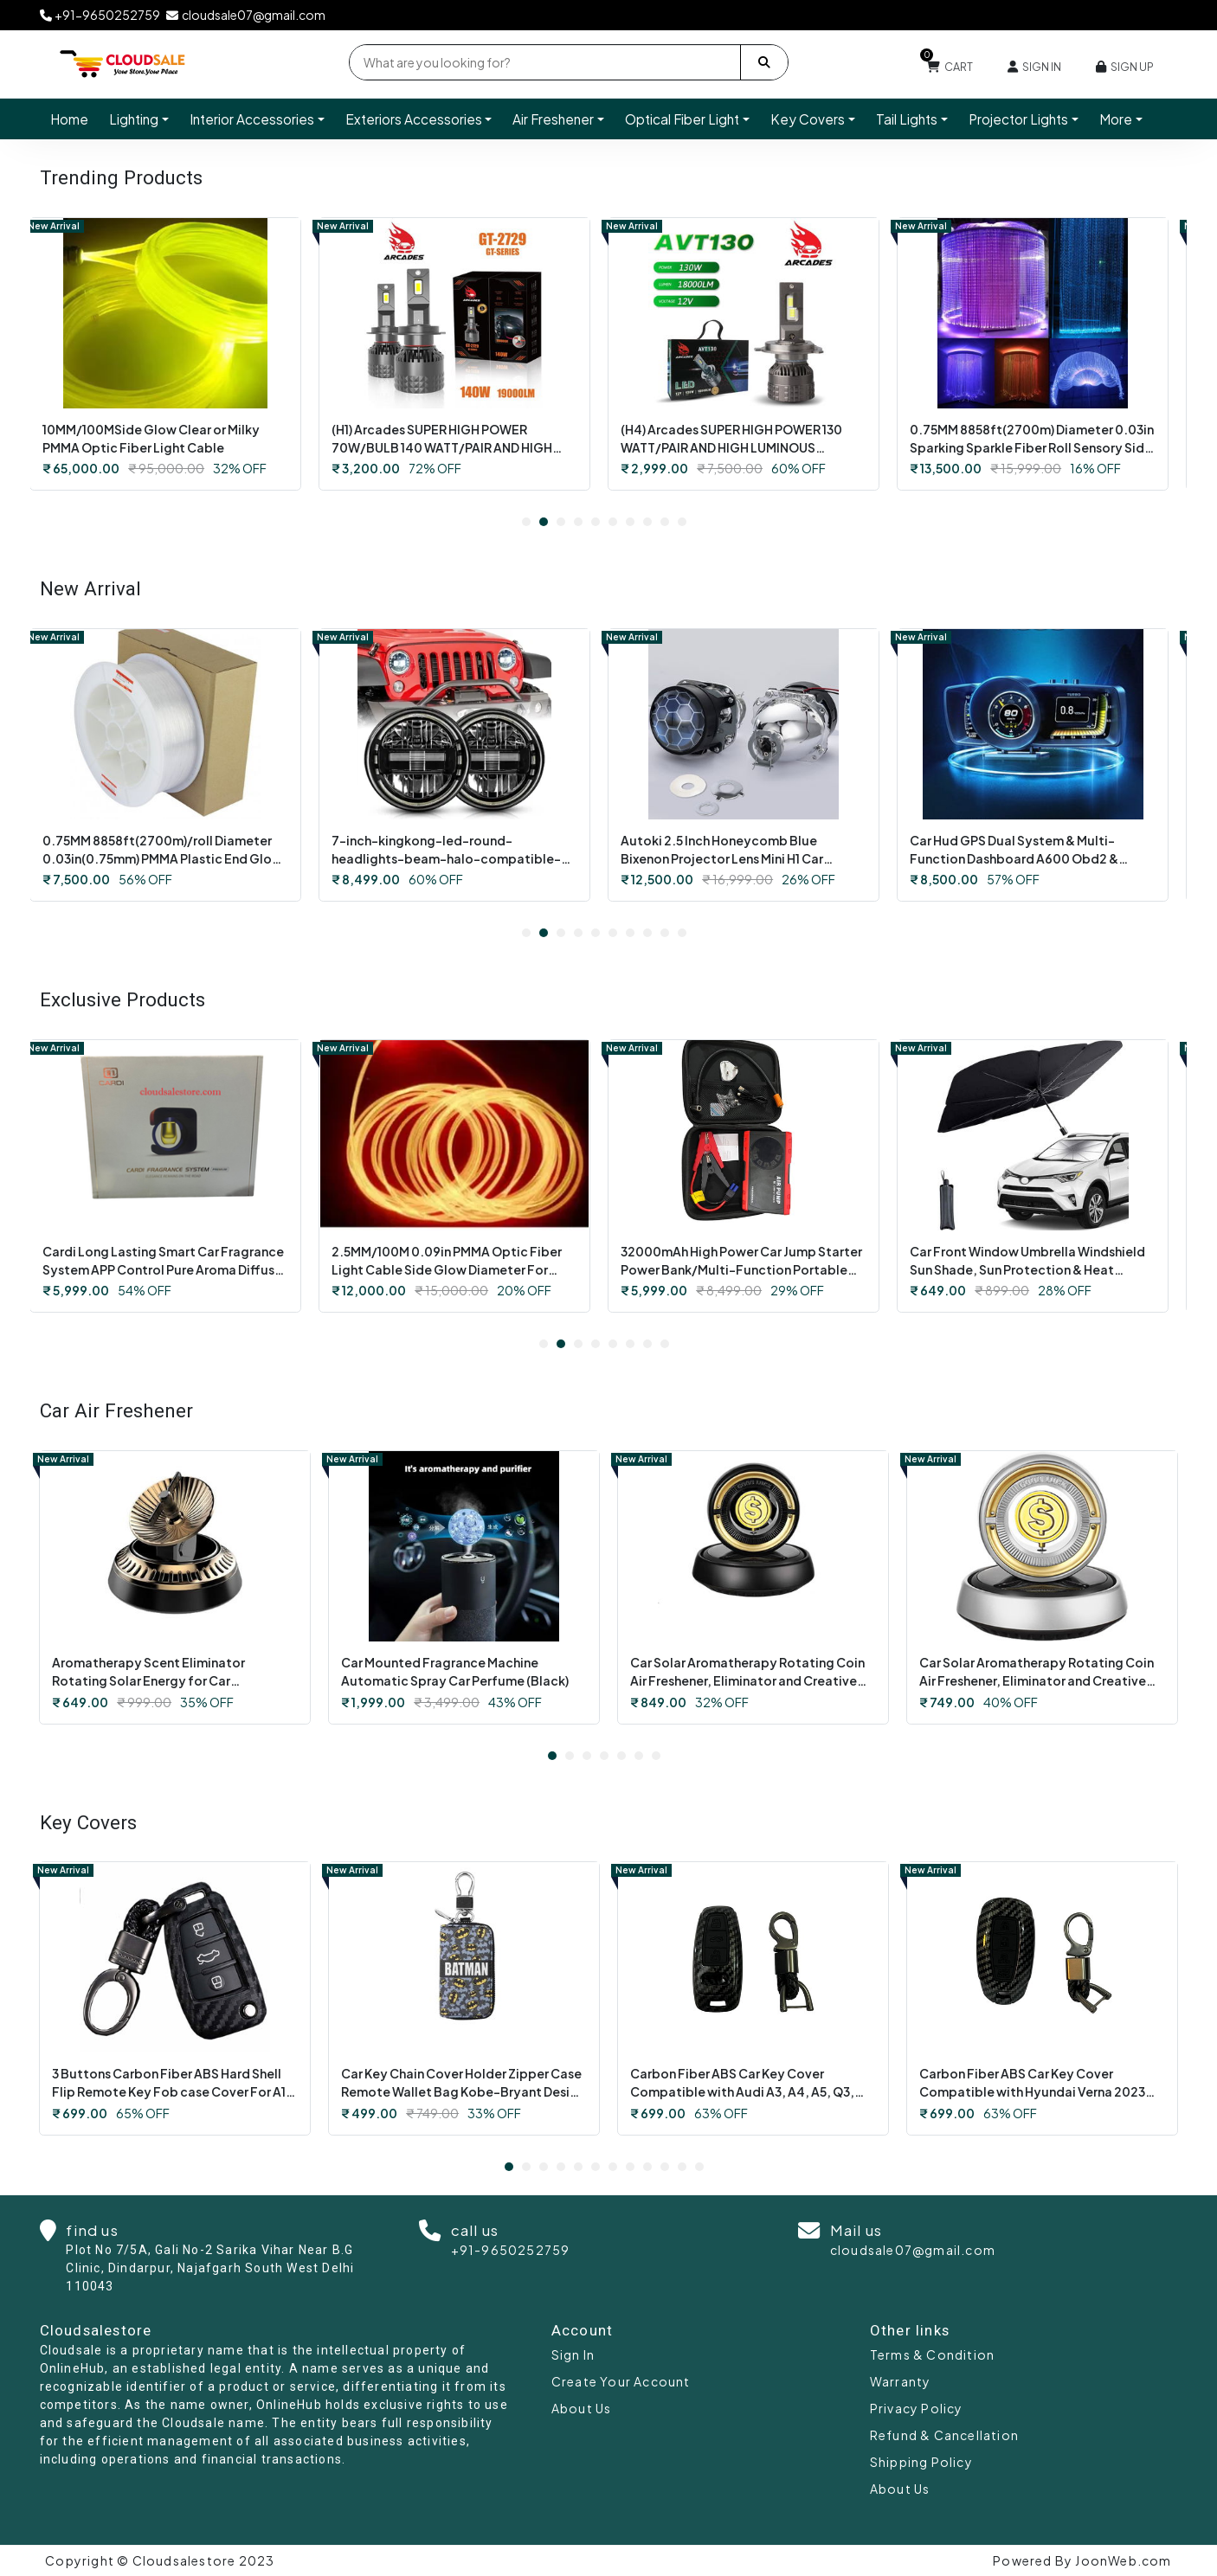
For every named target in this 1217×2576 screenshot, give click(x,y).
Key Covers (807, 119)
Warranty (900, 2381)
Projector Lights (1018, 119)
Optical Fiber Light (682, 119)
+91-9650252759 (510, 2250)
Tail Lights (906, 119)
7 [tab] (630, 521)
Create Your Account (621, 2381)
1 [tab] (526, 521)
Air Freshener (553, 119)
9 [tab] (664, 521)
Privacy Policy (916, 2408)
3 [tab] (561, 521)
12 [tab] (699, 2166)
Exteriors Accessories (413, 119)
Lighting (133, 119)
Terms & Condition (932, 2354)
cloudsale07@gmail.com (912, 2250)
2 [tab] (543, 521)
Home (69, 119)
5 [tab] (595, 521)
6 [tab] (612, 521)
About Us (581, 2408)
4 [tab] (578, 521)
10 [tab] (682, 521)
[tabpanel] (174, 354)
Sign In (573, 2354)
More (1115, 119)
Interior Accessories (252, 119)
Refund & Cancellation (944, 2435)
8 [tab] (647, 521)
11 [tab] (682, 2166)
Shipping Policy (921, 2462)
